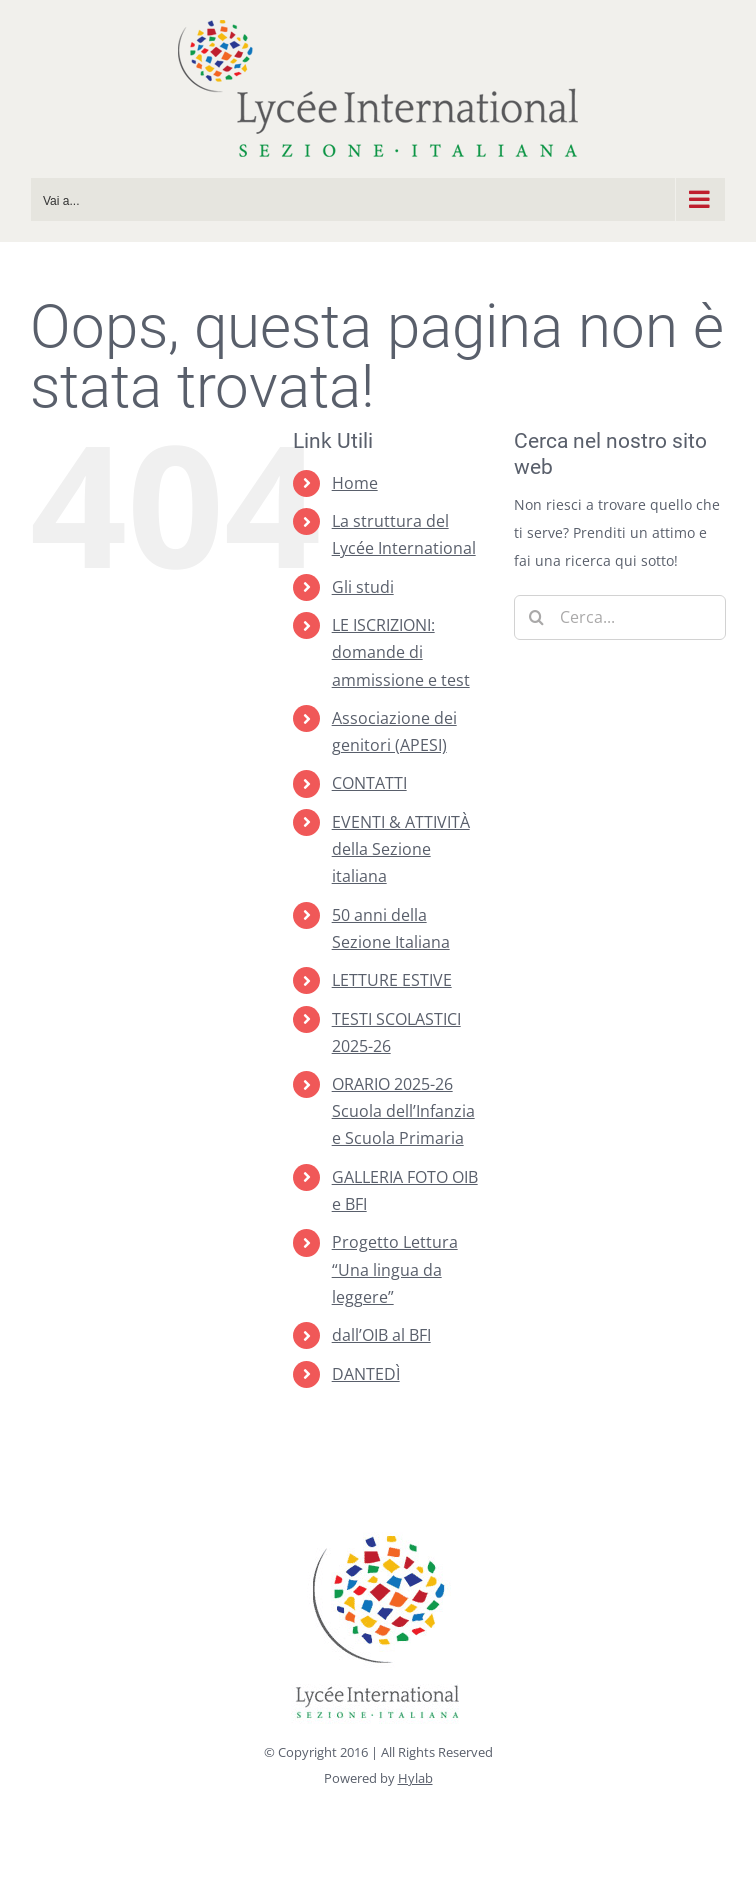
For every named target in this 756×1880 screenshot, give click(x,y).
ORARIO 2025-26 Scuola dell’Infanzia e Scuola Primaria (403, 1111)
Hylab (415, 1778)
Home (355, 483)
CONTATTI (369, 783)
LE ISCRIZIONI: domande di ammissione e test (401, 652)
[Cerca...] (620, 617)
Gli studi (363, 587)
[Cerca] (536, 617)
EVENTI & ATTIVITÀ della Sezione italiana (401, 849)
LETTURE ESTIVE (392, 980)
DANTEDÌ (366, 1374)
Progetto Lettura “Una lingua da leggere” (395, 1269)
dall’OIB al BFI (381, 1335)
